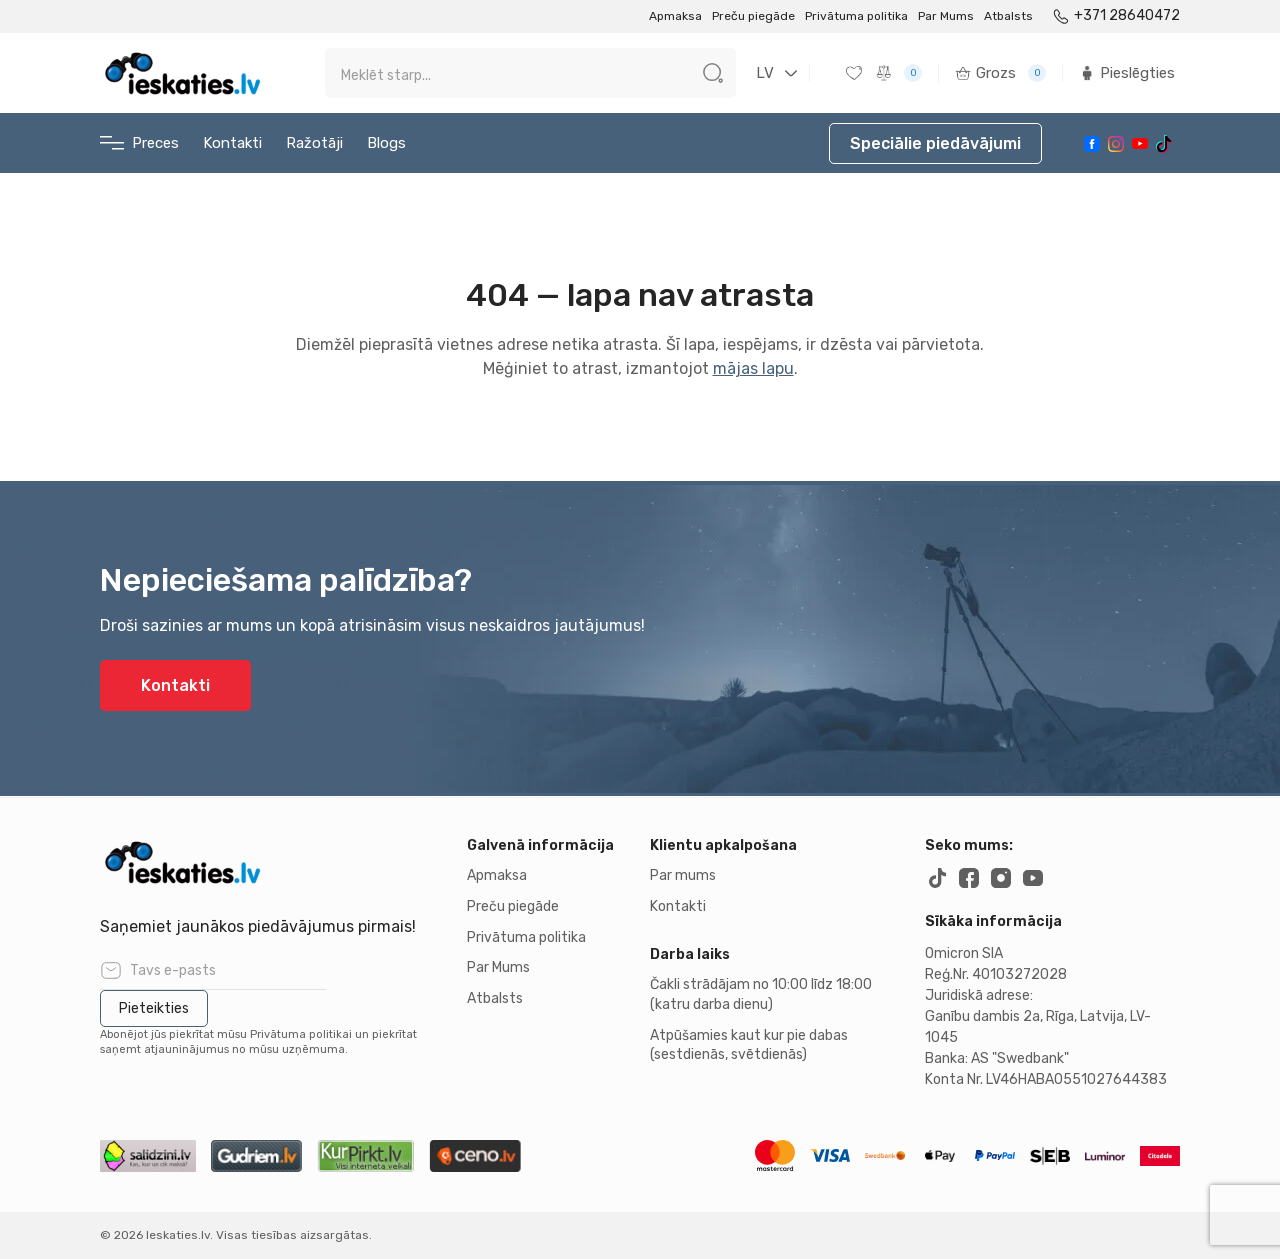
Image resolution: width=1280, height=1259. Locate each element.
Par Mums (946, 16)
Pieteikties (154, 1008)
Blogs (386, 143)
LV (765, 73)
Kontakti (232, 143)
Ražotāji (314, 143)
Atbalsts (1008, 16)
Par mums (683, 875)
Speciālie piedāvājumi (935, 143)
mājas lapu (753, 368)
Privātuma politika (856, 16)
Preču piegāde (753, 16)
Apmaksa (675, 16)
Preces (139, 143)
